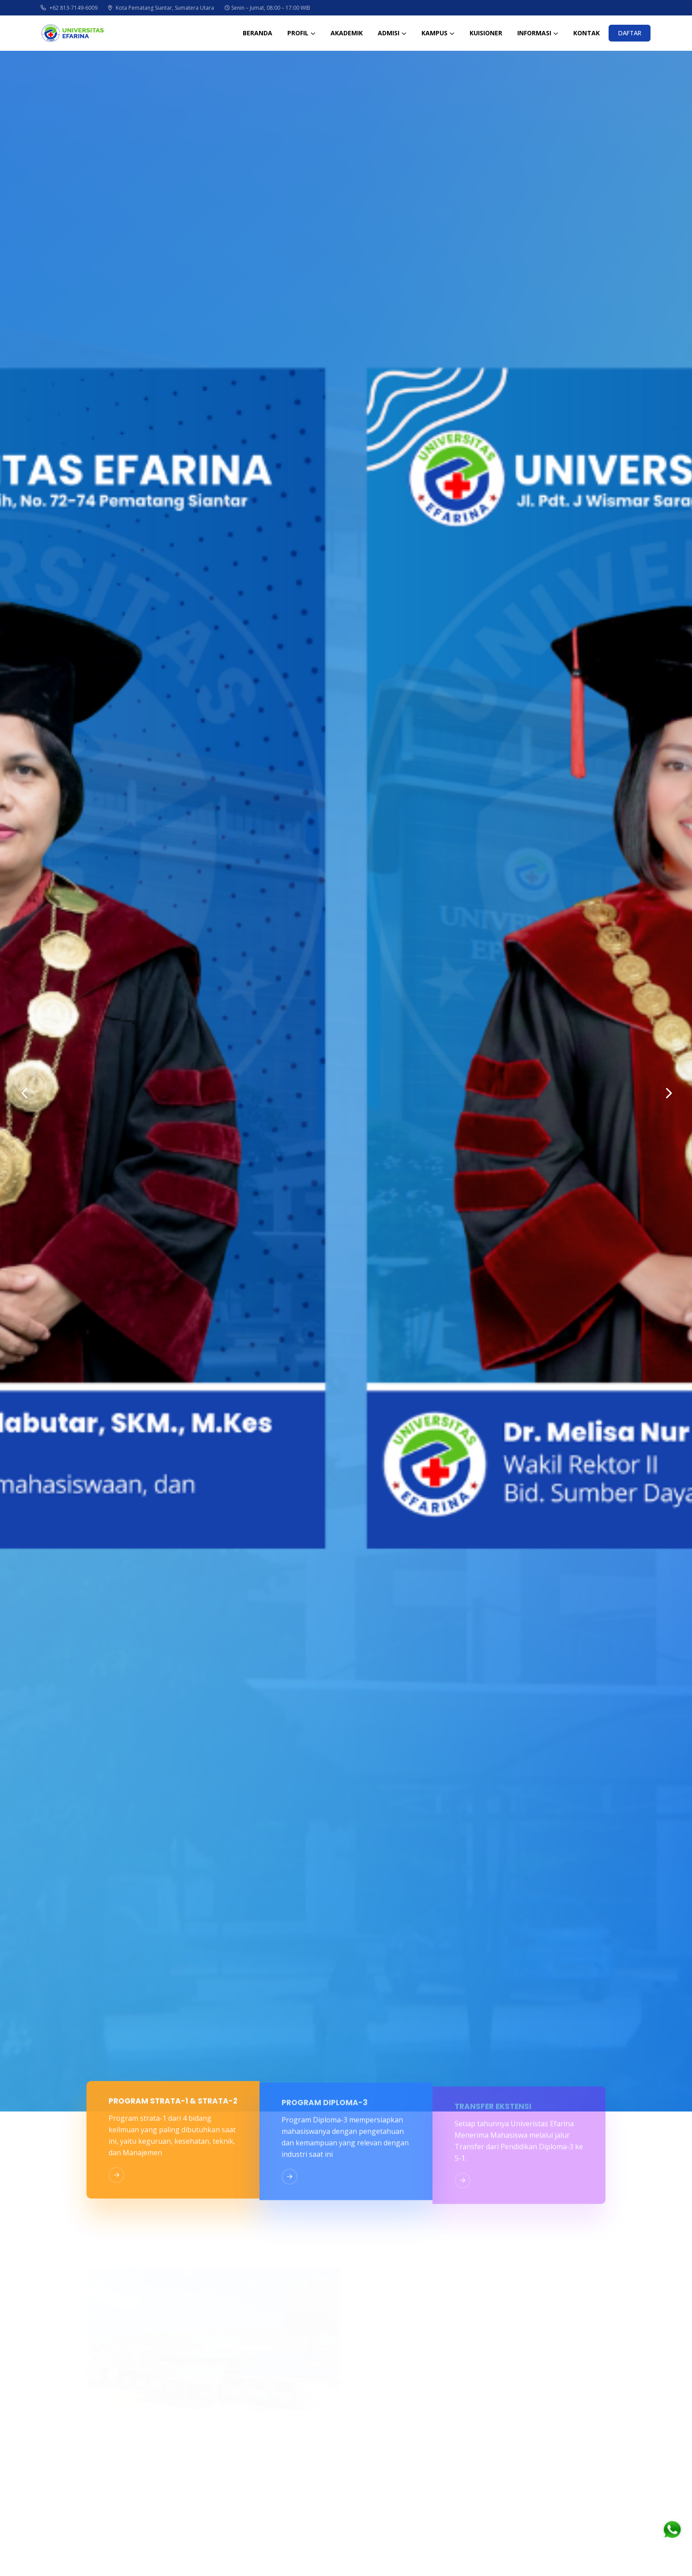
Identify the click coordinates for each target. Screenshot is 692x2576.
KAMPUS (434, 33)
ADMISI (388, 33)
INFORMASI (534, 33)
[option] (346, 1081)
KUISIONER (486, 33)
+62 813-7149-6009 (69, 7)
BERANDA (257, 33)
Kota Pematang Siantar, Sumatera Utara (161, 7)
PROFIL (297, 33)
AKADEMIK (347, 33)
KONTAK (586, 33)
